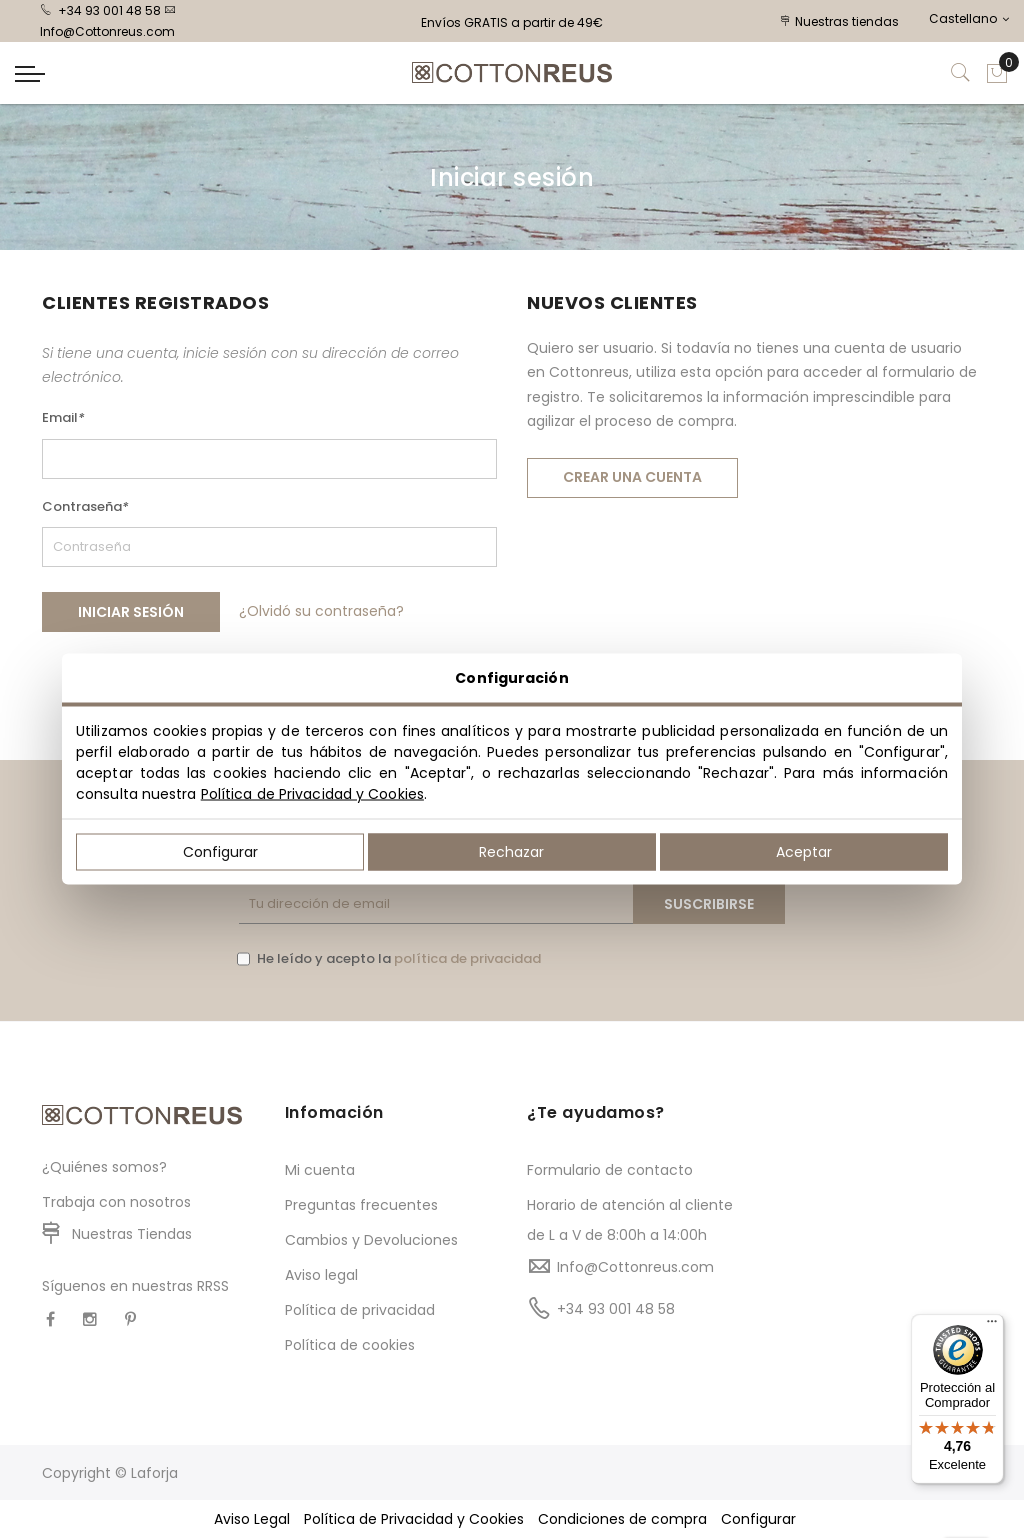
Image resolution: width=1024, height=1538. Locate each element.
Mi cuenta (320, 1170)
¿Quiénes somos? (104, 1167)
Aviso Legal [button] (252, 1519)
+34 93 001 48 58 (100, 10)
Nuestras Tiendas (132, 1234)
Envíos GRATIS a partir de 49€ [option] (512, 22)
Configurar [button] (758, 1519)
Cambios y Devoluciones (371, 1240)
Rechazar (511, 852)
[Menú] (992, 1326)
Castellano (969, 18)
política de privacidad (467, 958)
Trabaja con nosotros (116, 1202)
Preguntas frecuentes (361, 1205)
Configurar (220, 852)
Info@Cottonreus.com (635, 1267)
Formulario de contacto (610, 1170)
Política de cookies (350, 1345)
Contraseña (85, 506)
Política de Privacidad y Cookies (312, 794)
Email (63, 417)
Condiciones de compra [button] (622, 1519)
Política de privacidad (360, 1310)
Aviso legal (321, 1275)
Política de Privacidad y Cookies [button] (414, 1519)
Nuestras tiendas (840, 21)
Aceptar (804, 852)
